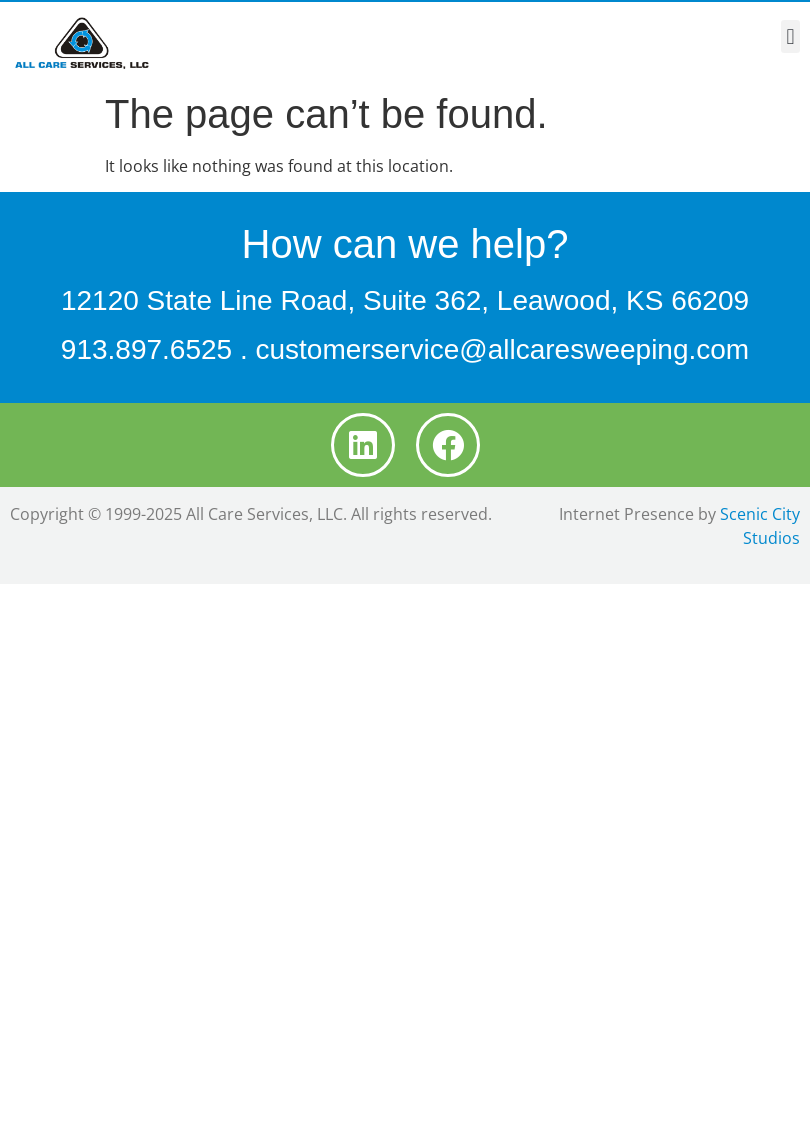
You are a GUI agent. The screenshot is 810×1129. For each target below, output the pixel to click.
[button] (790, 36)
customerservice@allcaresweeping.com (502, 349)
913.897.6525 (146, 349)
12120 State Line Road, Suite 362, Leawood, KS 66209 (405, 300)
